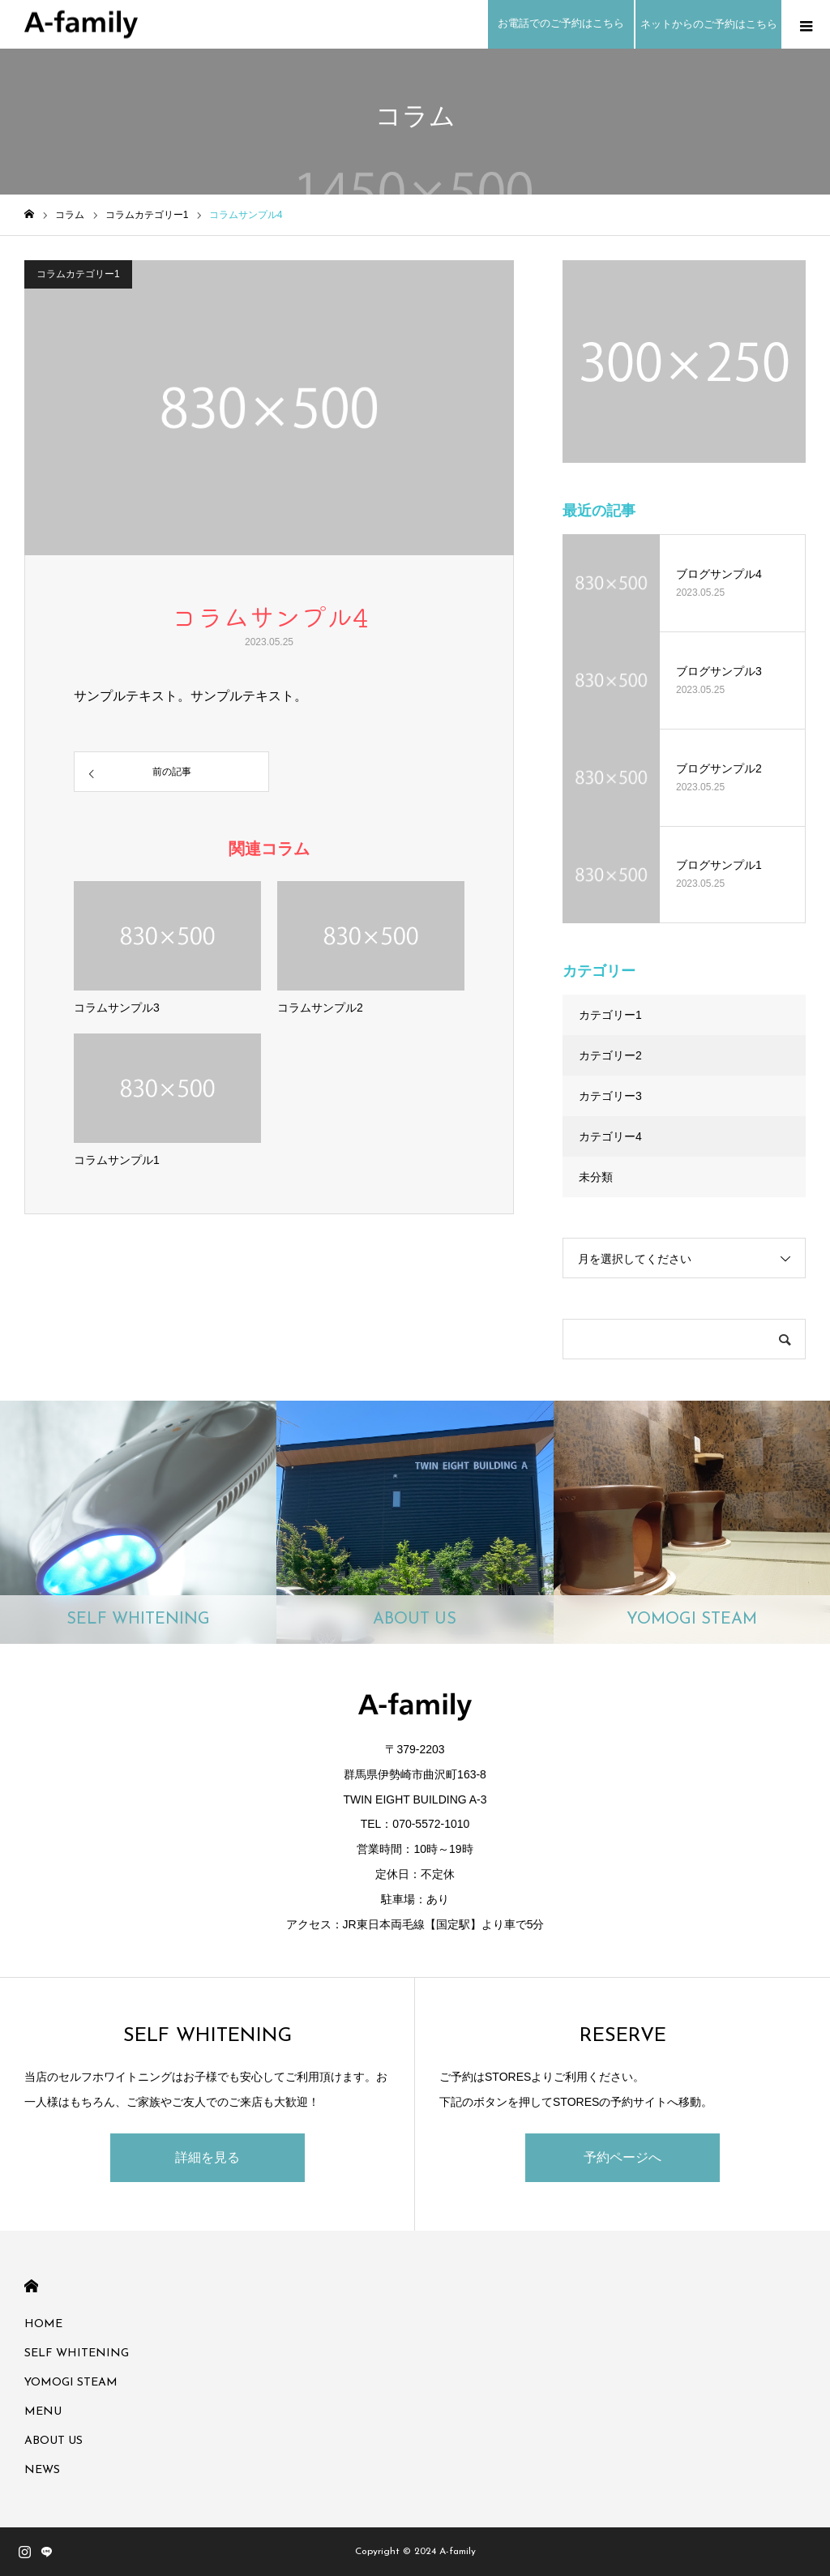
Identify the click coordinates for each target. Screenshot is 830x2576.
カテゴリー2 (610, 1055)
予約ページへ (622, 2157)
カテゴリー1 (610, 1014)
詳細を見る (207, 2157)
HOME (31, 2286)
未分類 (596, 1176)
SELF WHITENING (76, 2353)
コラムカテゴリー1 (78, 274)
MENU (43, 2412)
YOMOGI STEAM (71, 2383)
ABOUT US (53, 2441)
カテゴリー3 (610, 1095)
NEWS (42, 2470)
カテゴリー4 (610, 1136)
